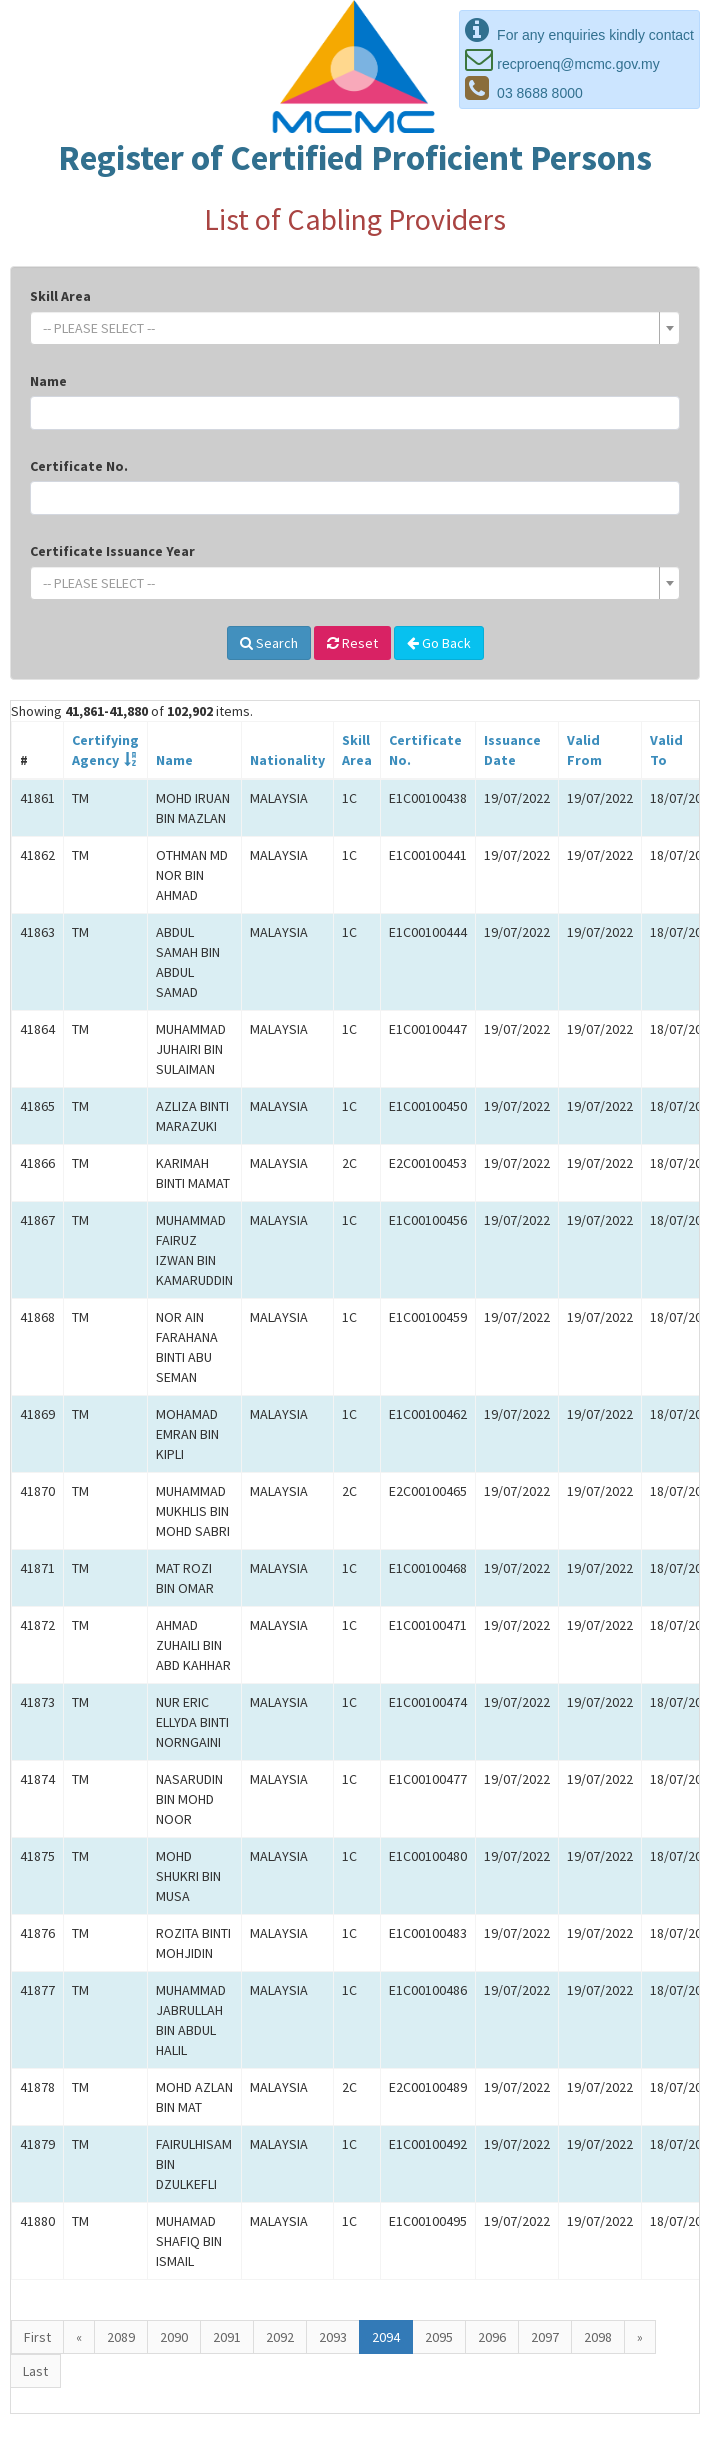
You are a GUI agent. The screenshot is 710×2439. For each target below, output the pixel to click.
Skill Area (60, 296)
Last (35, 2371)
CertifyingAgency (105, 750)
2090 (174, 2337)
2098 (598, 2337)
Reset (352, 643)
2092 (280, 2337)
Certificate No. (79, 466)
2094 (386, 2337)
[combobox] (355, 328)
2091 (227, 2337)
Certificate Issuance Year (112, 551)
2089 (121, 2337)
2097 (545, 2337)
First (37, 2337)
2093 (333, 2337)
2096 (492, 2337)
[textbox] (349, 328)
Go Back (439, 643)
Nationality (287, 760)
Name (48, 381)
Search (269, 643)
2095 (439, 2337)
